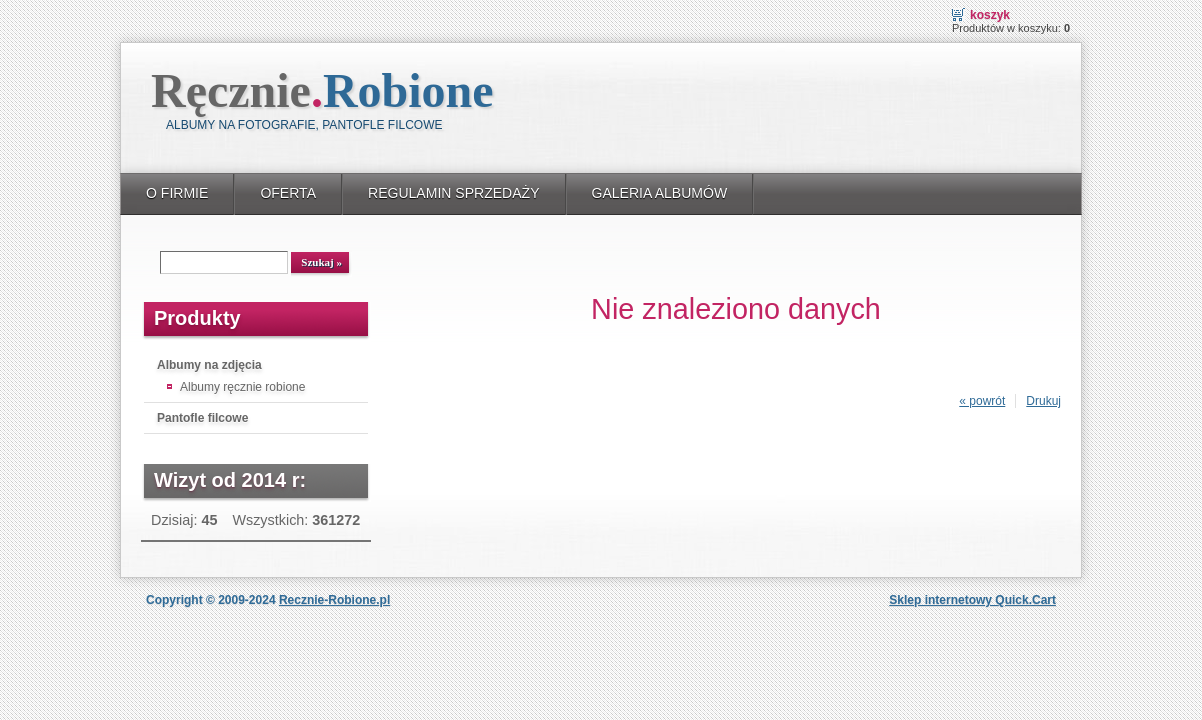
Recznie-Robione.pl (334, 600)
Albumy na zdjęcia (209, 365)
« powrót (982, 401)
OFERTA (288, 193)
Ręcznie (322, 90)
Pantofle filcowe (202, 418)
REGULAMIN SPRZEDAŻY (454, 193)
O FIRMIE (177, 193)
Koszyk (990, 15)
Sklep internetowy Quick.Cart (972, 600)
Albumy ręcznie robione (242, 387)
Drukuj (1043, 401)
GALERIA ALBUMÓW (660, 193)
